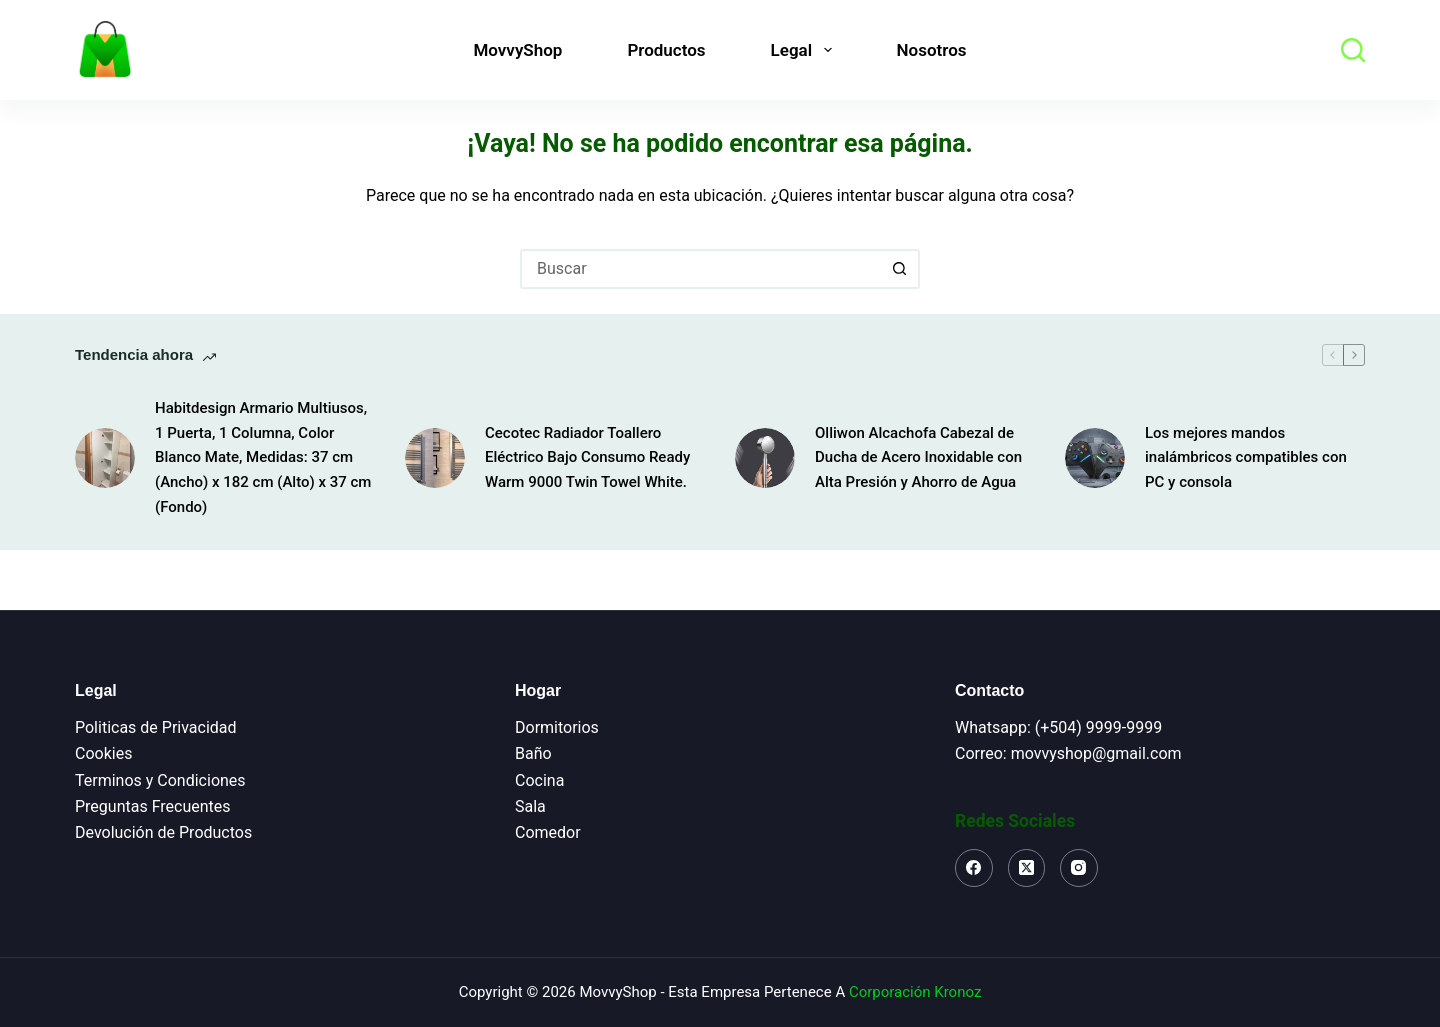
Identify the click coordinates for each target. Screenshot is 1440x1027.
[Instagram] (1079, 868)
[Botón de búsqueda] (900, 269)
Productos (666, 50)
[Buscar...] (700, 269)
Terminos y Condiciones (160, 780)
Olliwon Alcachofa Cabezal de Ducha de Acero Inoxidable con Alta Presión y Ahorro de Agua (918, 458)
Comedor (548, 832)
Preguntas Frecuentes (153, 806)
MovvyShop (517, 50)
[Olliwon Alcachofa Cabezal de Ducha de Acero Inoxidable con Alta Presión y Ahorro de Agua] (765, 458)
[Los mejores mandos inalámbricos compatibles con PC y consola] (1095, 458)
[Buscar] (1353, 50)
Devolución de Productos (163, 832)
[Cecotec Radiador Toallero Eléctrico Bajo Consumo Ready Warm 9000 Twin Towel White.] (435, 458)
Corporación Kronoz (915, 992)
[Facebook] (974, 868)
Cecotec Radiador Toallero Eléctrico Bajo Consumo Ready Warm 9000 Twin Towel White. (587, 458)
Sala (530, 806)
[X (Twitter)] (1027, 868)
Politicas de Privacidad (156, 727)
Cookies (103, 753)
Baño (533, 753)
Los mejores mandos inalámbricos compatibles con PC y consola (1246, 458)
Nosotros (932, 50)
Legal (805, 50)
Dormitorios (557, 727)
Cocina (539, 780)
